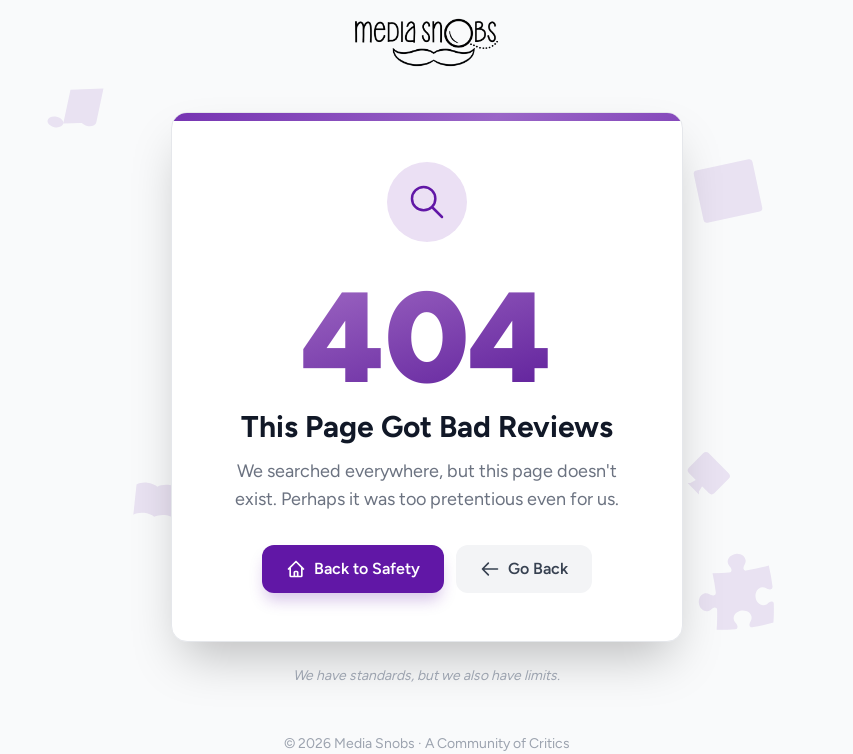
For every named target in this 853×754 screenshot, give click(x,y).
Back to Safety (353, 569)
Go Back (524, 569)
